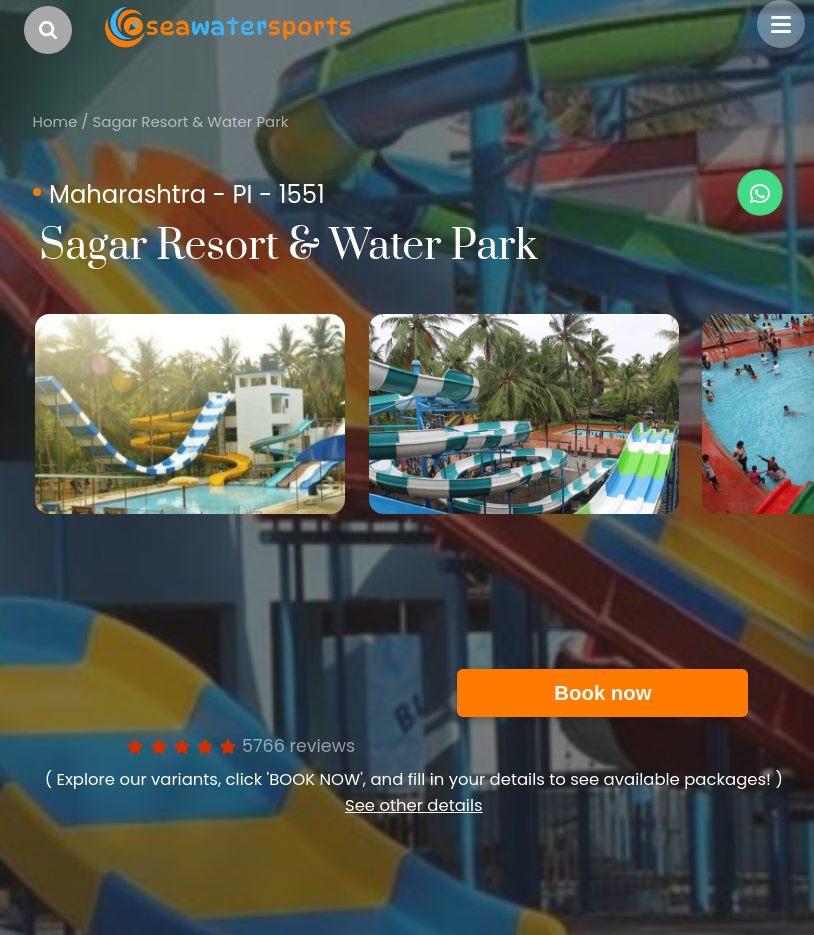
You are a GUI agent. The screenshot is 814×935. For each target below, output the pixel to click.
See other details (414, 805)
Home (55, 121)
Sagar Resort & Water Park (190, 121)
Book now (602, 693)
